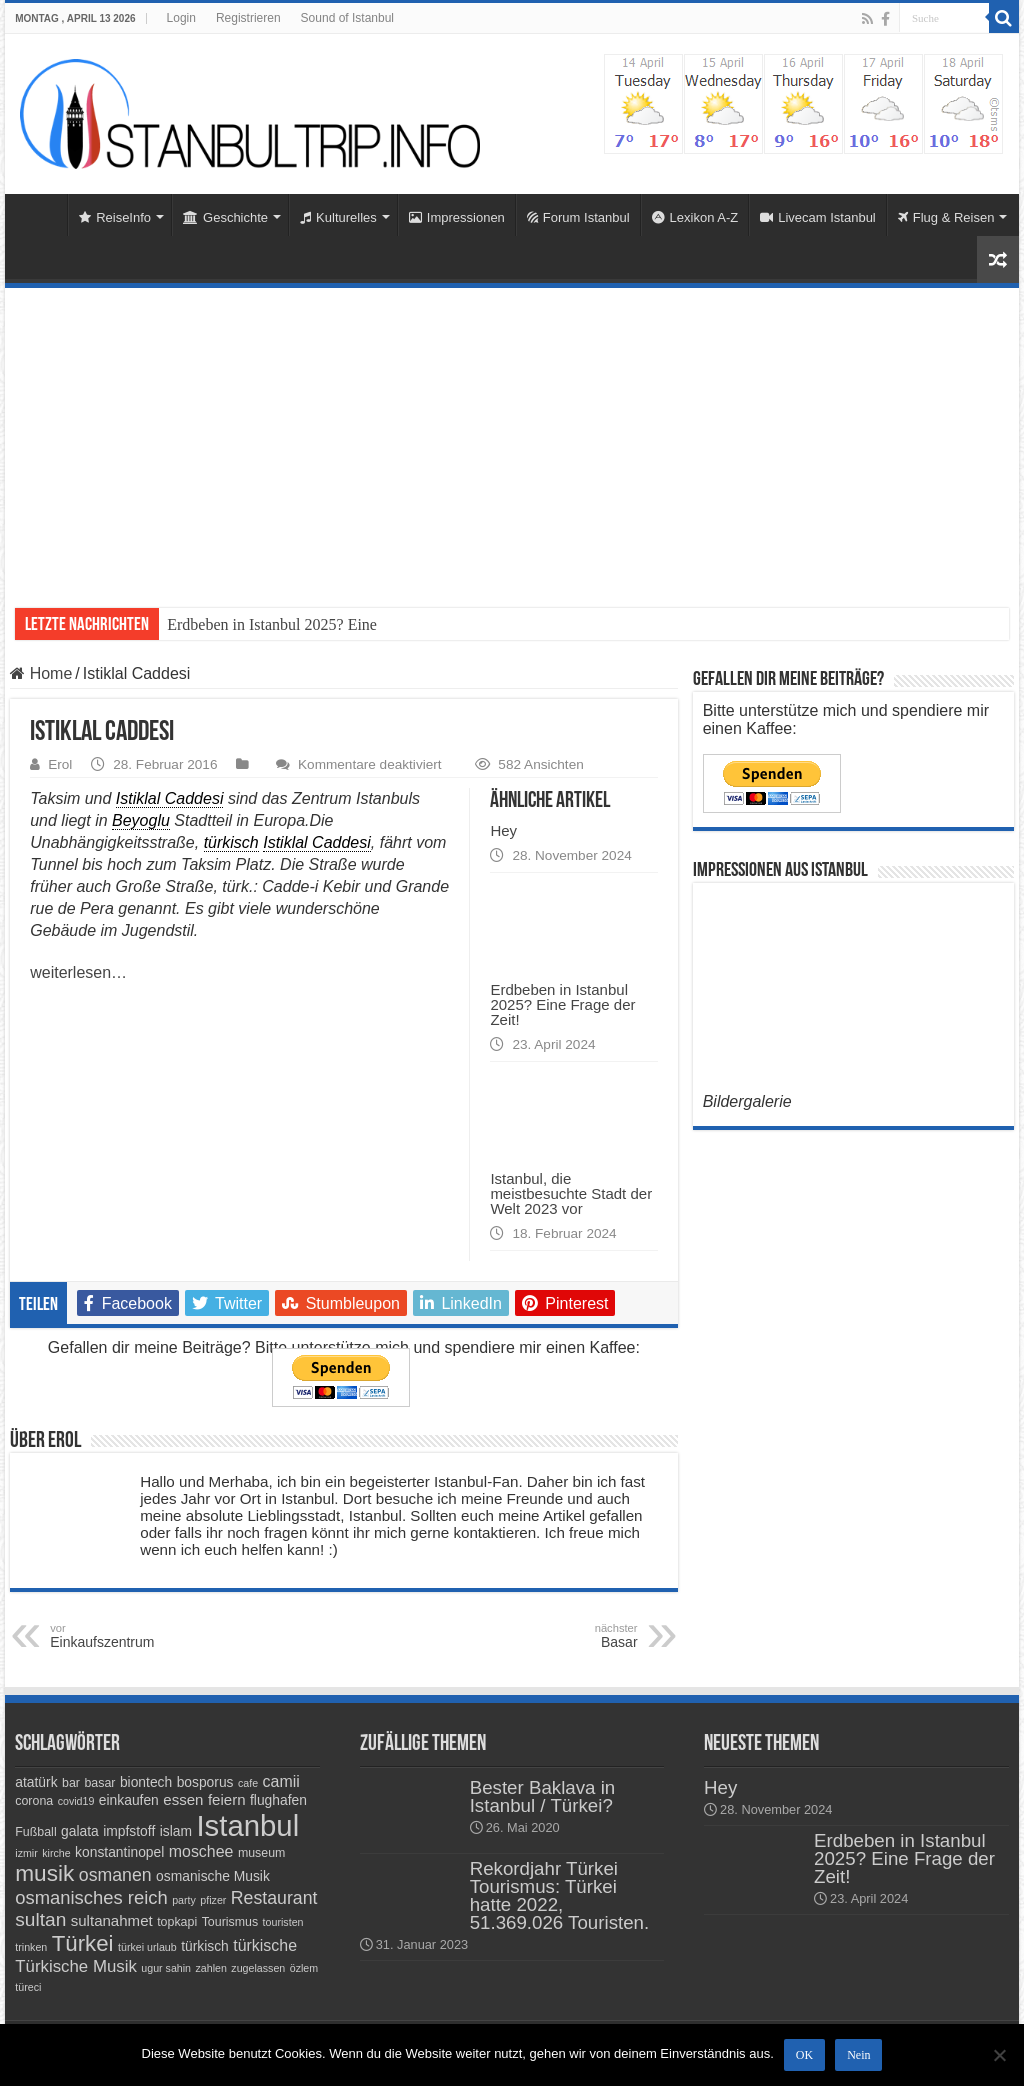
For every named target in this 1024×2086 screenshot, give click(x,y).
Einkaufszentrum (152, 1636)
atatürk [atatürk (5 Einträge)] (36, 1782)
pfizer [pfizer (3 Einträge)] (213, 1900)
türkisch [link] (231, 842)
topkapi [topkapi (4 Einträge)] (177, 1922)
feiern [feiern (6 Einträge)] (227, 1799)
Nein (858, 2055)
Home (41, 215)
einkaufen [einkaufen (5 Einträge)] (129, 1800)
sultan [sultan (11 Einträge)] (40, 1919)
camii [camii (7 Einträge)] (281, 1781)
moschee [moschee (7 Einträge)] (201, 1851)
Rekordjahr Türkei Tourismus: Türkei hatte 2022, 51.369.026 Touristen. (560, 1895)
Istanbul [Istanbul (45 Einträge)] (247, 1825)
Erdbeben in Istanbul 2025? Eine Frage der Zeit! (562, 1004)
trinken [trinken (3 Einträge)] (31, 1947)
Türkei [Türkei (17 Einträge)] (83, 1943)
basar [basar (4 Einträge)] (99, 1783)
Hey (503, 830)
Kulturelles (338, 217)
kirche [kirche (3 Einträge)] (56, 1853)
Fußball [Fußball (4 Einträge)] (35, 1832)
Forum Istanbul (578, 217)
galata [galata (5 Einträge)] (80, 1831)
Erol (60, 764)
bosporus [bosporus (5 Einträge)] (205, 1782)
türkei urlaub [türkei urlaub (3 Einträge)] (147, 1947)
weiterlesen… (78, 972)
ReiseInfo (115, 217)
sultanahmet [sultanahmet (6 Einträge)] (112, 1920)
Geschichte (225, 217)
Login (181, 18)
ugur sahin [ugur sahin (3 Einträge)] (166, 1968)
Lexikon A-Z (695, 217)
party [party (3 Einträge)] (184, 1900)
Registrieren (248, 18)
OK (804, 2055)
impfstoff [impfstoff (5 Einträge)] (129, 1831)
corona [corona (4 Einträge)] (34, 1801)
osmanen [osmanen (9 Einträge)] (115, 1875)
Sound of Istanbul (347, 18)
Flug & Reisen (946, 217)
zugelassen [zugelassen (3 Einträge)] (258, 1968)
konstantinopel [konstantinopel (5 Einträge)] (119, 1852)
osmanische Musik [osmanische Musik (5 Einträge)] (213, 1876)
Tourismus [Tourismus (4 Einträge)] (230, 1922)
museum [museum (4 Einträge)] (262, 1853)
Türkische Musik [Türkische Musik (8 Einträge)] (76, 1966)
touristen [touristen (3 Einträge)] (283, 1922)
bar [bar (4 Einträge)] (71, 1783)
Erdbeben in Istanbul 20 (243, 624)
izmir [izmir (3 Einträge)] (26, 1853)
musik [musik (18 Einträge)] (44, 1873)
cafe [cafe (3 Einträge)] (248, 1783)
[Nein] (999, 2055)
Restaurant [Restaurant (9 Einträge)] (274, 1898)
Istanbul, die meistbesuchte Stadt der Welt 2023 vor (571, 1193)
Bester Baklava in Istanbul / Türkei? (543, 1796)
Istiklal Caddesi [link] (170, 798)
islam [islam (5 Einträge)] (176, 1831)
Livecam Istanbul (818, 217)
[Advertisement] (512, 438)
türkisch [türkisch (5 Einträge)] (205, 1946)
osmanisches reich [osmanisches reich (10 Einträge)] (91, 1897)
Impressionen (457, 217)
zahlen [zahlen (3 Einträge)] (211, 1968)
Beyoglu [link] (141, 820)
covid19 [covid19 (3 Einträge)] (76, 1801)
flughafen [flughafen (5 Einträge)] (278, 1800)
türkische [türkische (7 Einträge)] (265, 1945)
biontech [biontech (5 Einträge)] (146, 1782)
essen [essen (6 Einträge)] (183, 1799)
